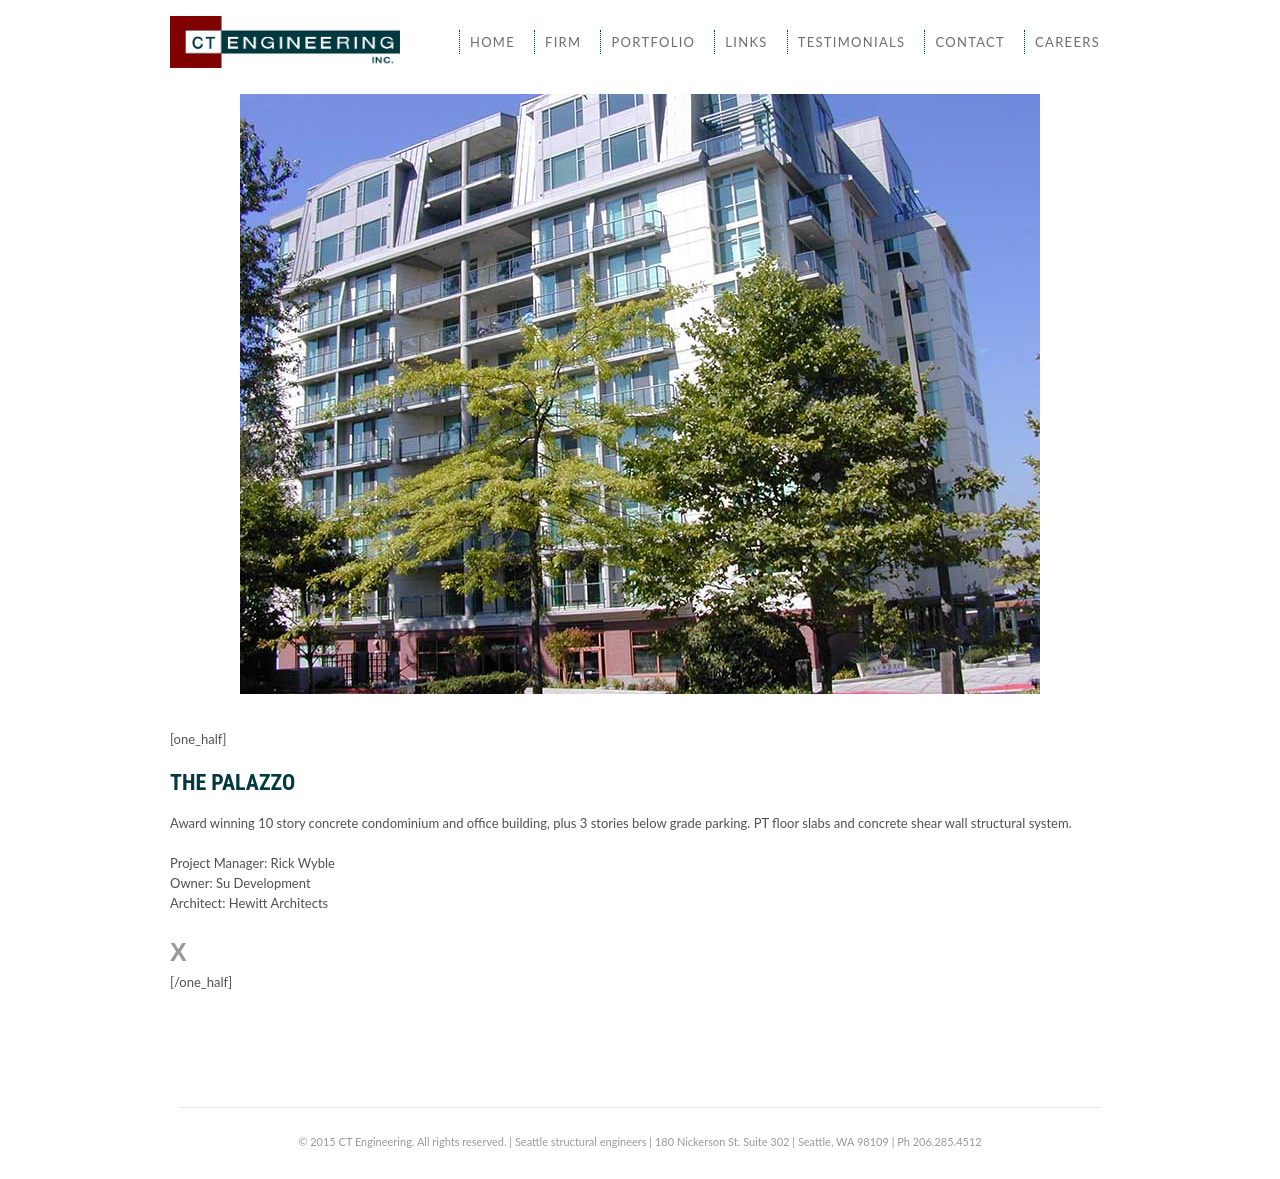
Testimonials (852, 42)
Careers (1067, 42)
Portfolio (653, 42)
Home (492, 42)
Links (746, 42)
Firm (563, 42)
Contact (970, 42)
